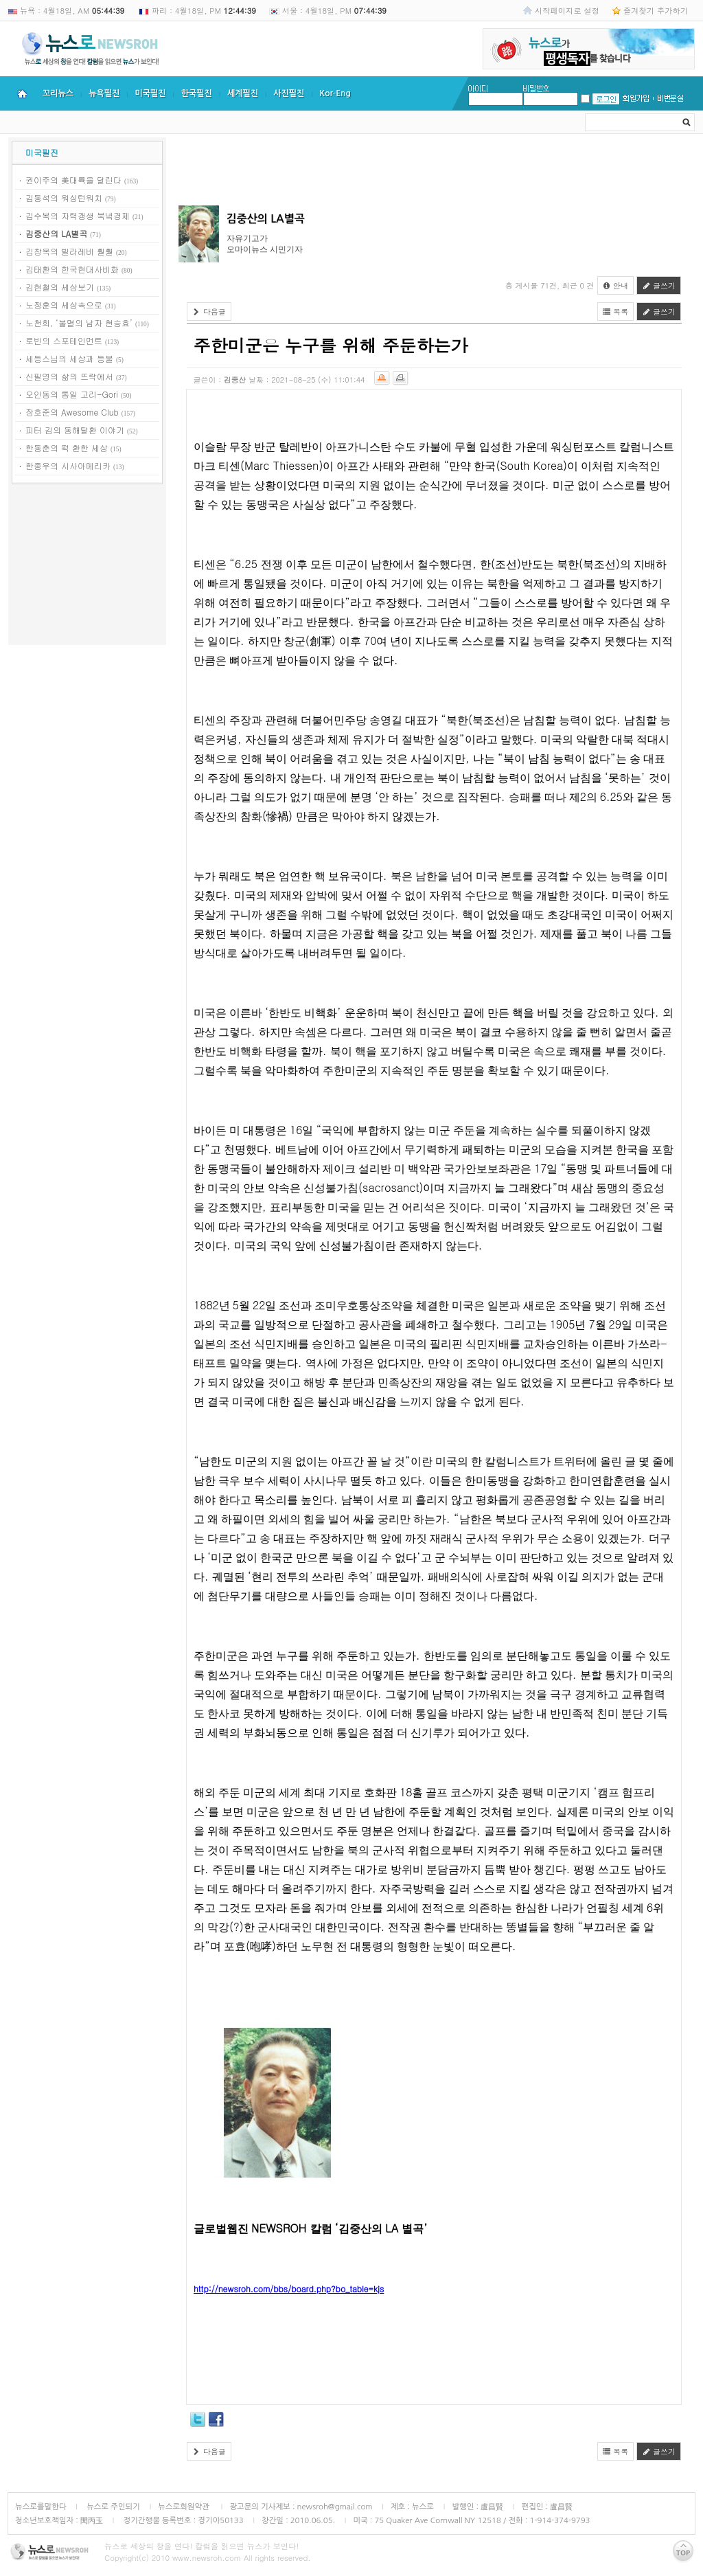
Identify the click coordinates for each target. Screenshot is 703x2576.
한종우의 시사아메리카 (68, 465)
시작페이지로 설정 (567, 10)
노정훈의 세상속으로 (63, 304)
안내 (616, 285)
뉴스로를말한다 (41, 2506)
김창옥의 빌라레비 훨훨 (69, 251)
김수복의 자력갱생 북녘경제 (77, 215)
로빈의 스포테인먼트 (63, 340)
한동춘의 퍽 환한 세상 (66, 447)
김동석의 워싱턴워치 (63, 197)
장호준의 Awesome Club (72, 412)
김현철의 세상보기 (59, 287)
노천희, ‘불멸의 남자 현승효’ (78, 322)
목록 (616, 311)
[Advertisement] (87, 567)
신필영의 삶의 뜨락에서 (69, 376)
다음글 (209, 311)
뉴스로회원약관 (184, 2506)
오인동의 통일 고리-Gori (71, 394)
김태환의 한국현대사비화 (72, 269)
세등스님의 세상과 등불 (69, 358)
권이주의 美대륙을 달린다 (73, 179)
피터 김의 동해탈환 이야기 (74, 430)
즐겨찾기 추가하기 (655, 10)
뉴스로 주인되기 (112, 2506)
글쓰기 (659, 285)
